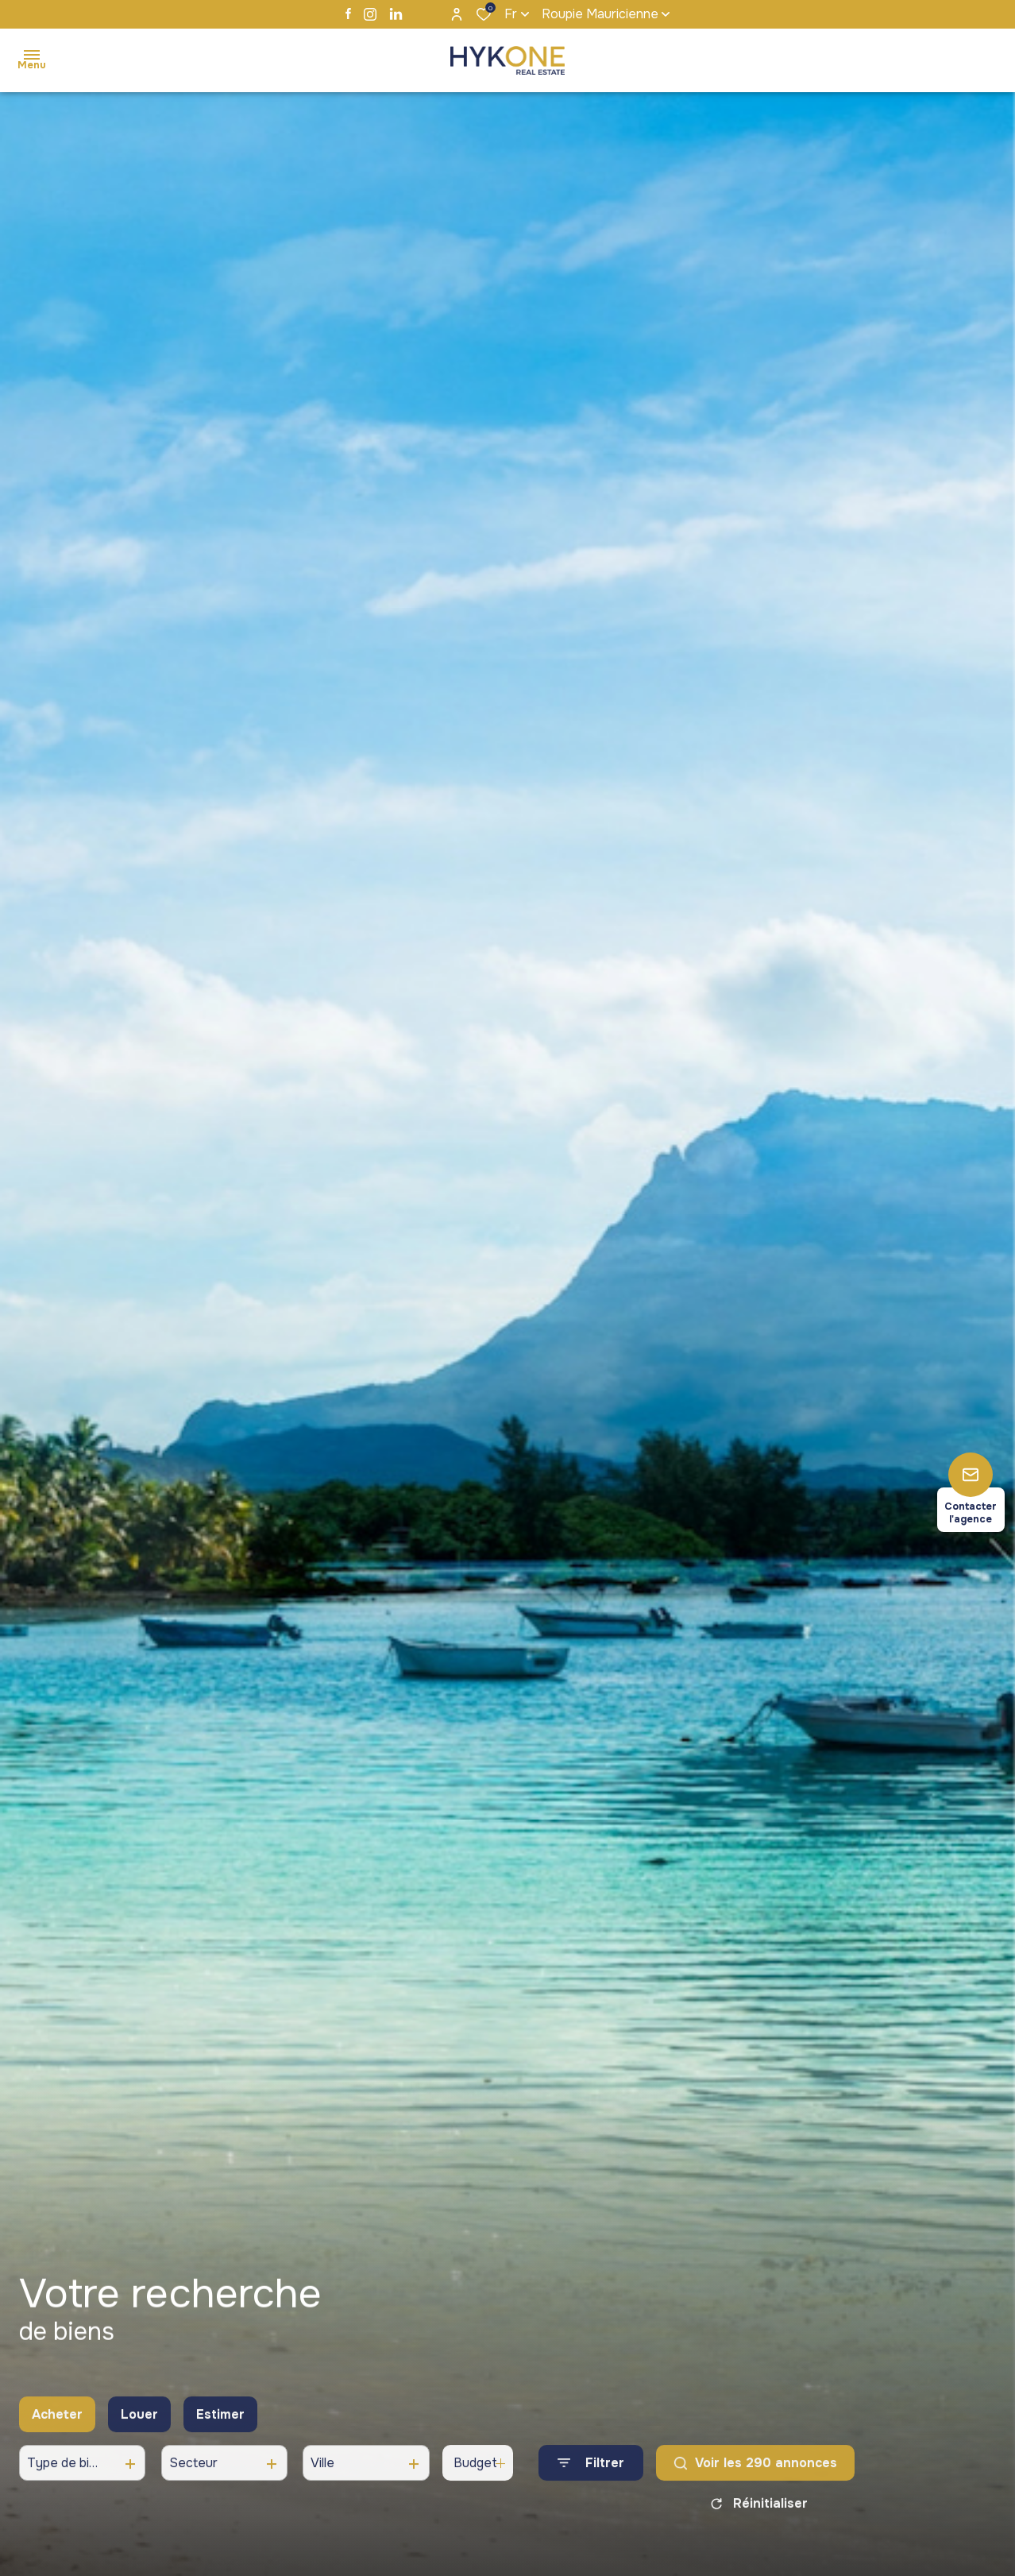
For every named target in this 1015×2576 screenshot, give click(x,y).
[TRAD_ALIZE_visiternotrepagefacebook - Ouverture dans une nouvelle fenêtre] (348, 13)
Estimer (220, 2425)
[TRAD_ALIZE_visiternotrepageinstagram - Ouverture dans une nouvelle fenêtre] (370, 14)
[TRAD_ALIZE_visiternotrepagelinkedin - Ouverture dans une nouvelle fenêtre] (396, 14)
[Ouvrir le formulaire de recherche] (590, 2475)
